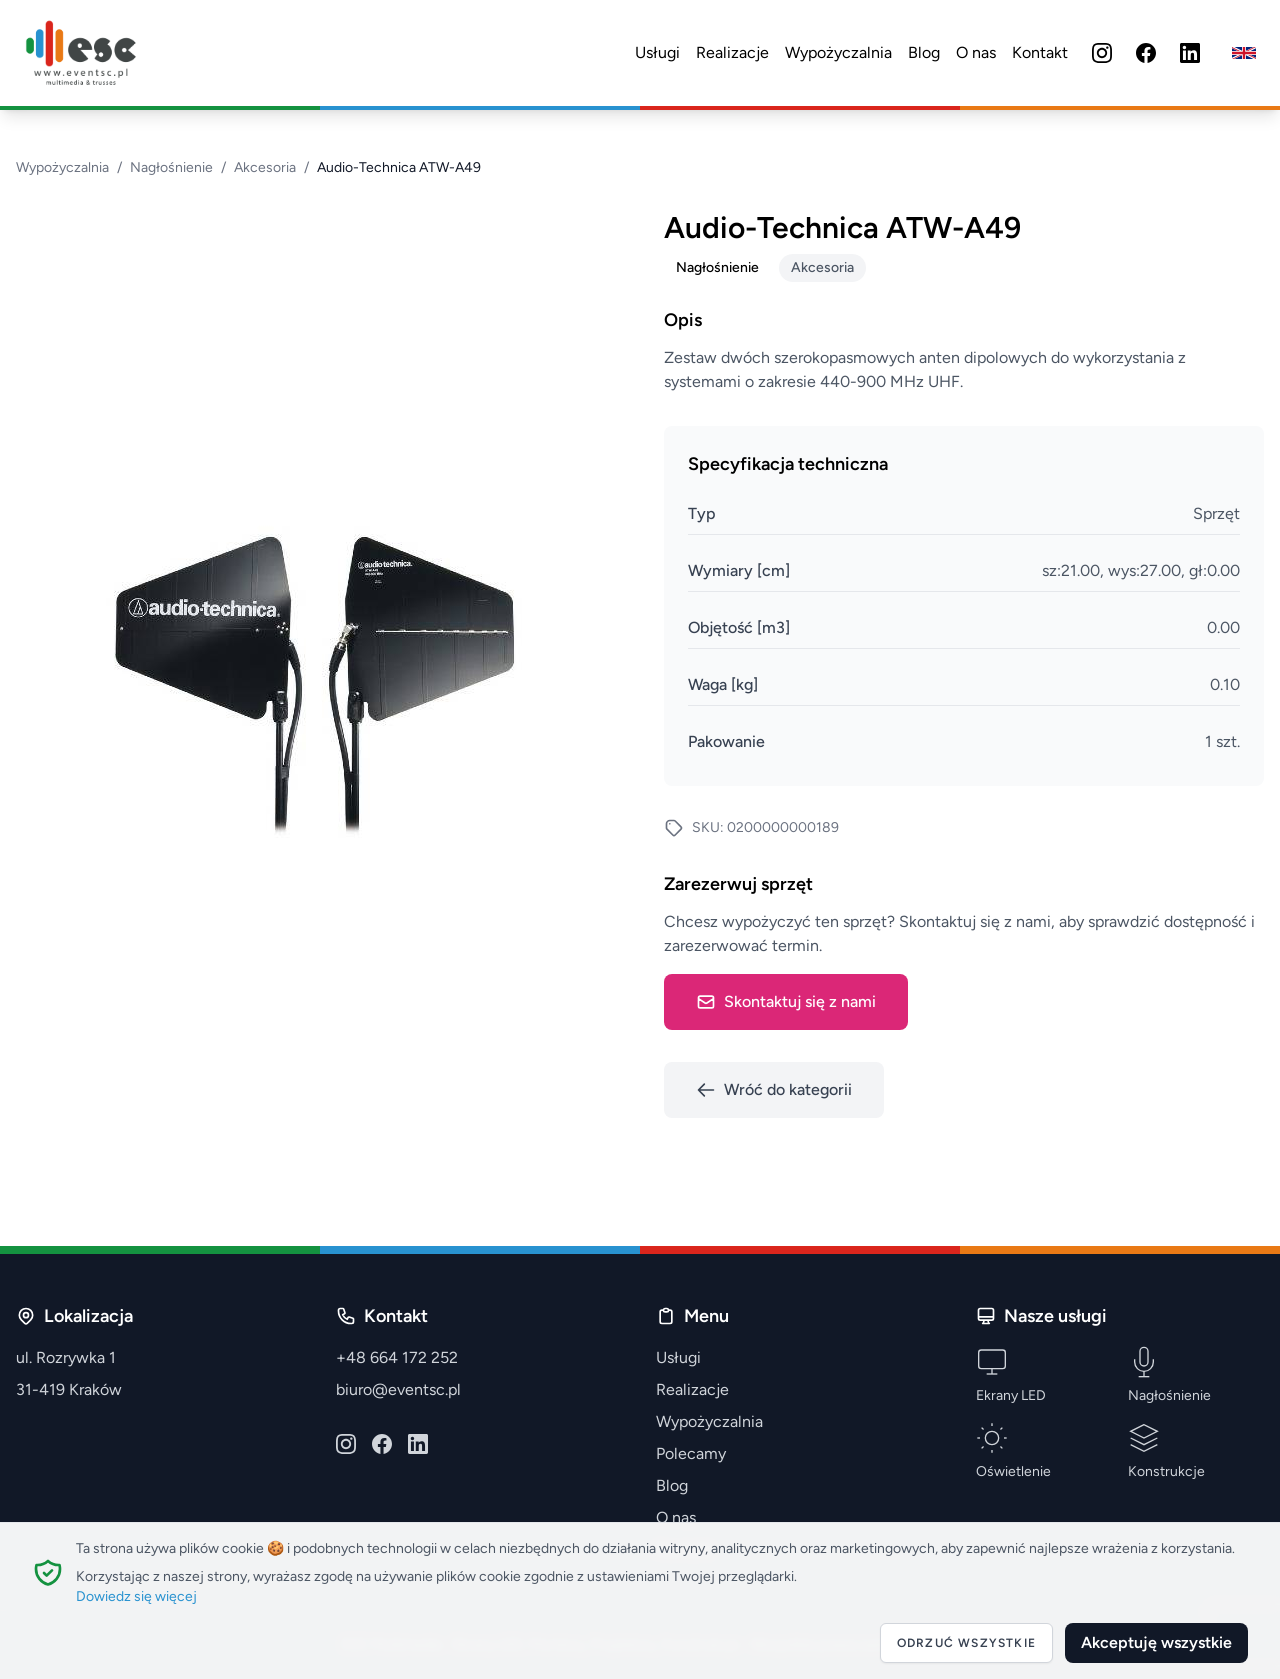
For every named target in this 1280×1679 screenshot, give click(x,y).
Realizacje (732, 52)
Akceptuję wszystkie (1156, 1642)
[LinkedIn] (1190, 53)
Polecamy (691, 1453)
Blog (924, 52)
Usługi (657, 52)
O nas (976, 52)
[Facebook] (1146, 53)
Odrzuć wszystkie (966, 1643)
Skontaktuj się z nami (786, 1002)
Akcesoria (265, 167)
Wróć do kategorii (774, 1090)
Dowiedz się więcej (136, 1596)
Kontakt (1040, 52)
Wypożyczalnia (838, 52)
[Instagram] (1102, 53)
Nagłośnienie (171, 167)
